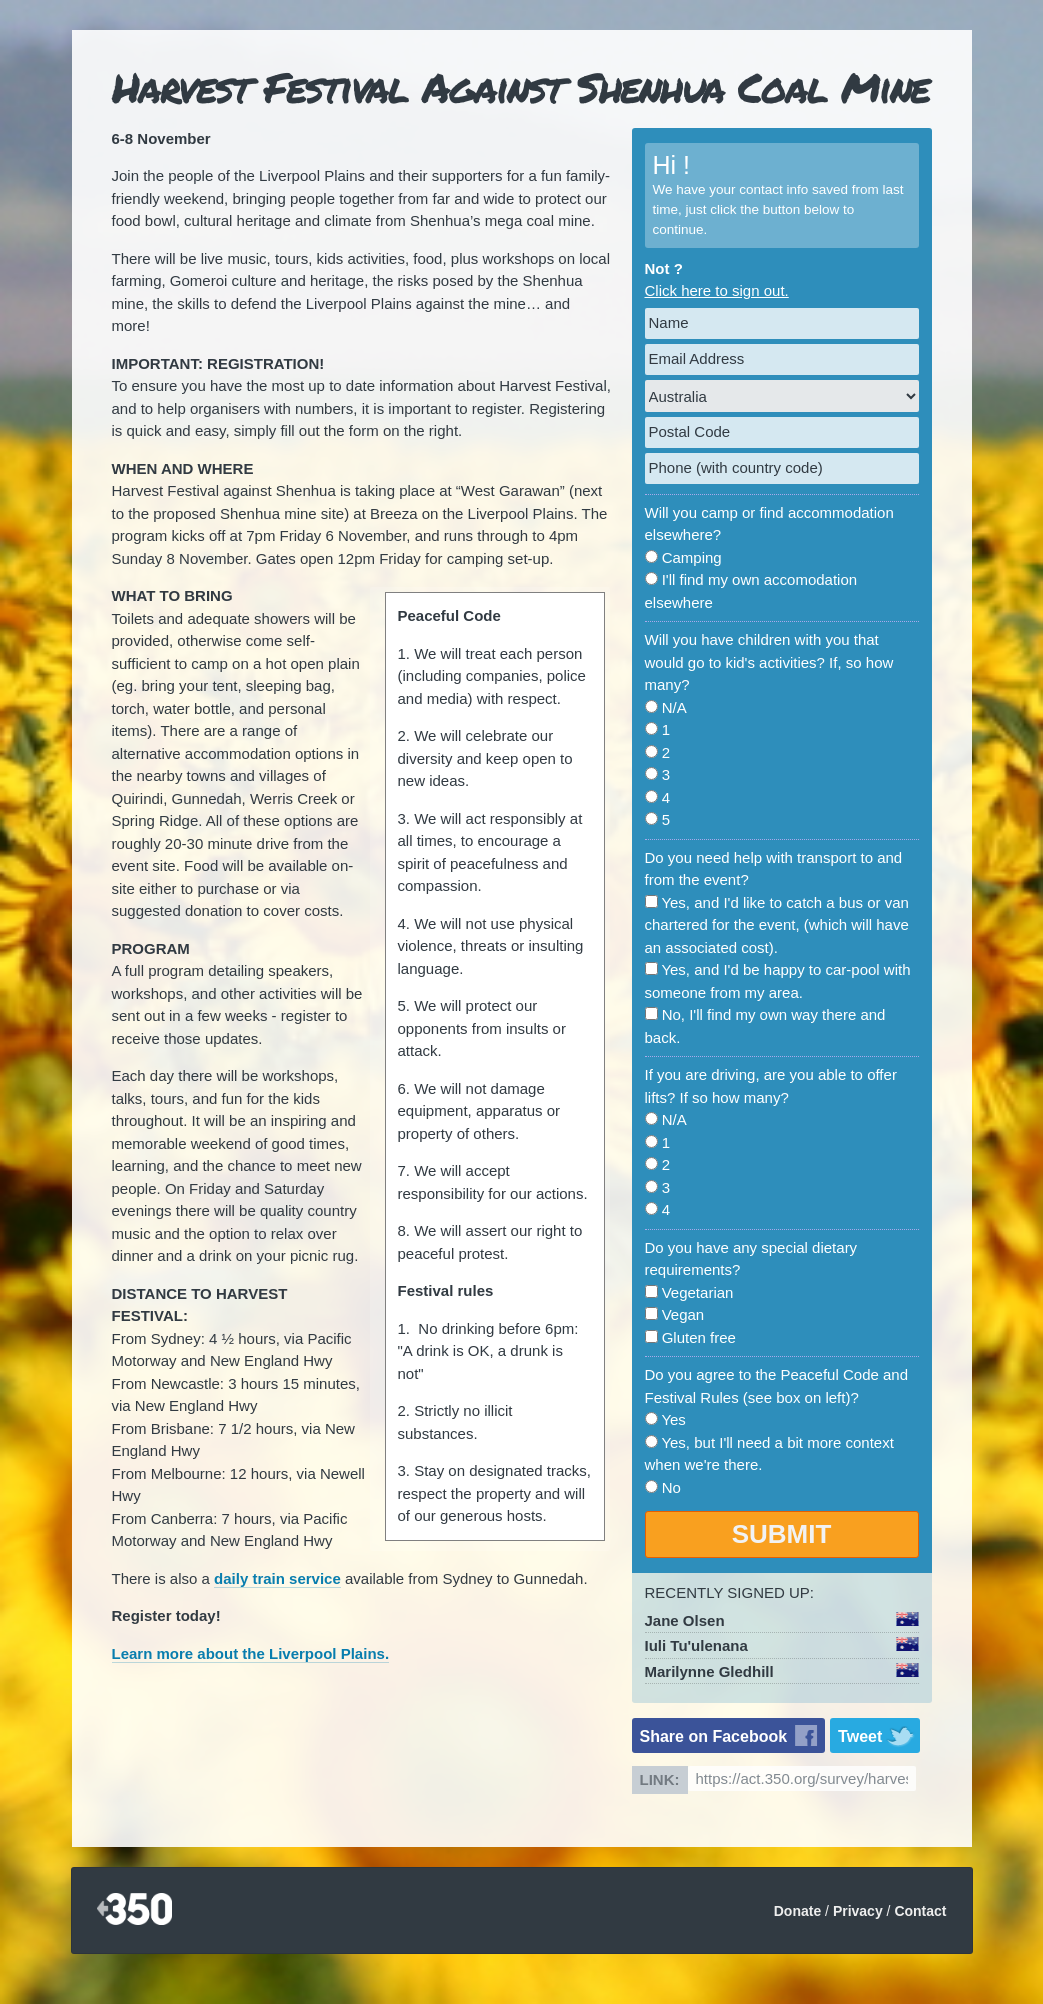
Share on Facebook (714, 1736)
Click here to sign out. (717, 290)
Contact (920, 1911)
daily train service (277, 1578)
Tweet (860, 1736)
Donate (797, 1911)
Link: (660, 1779)
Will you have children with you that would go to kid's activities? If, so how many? (769, 662)
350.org (134, 1910)
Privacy (858, 1911)
